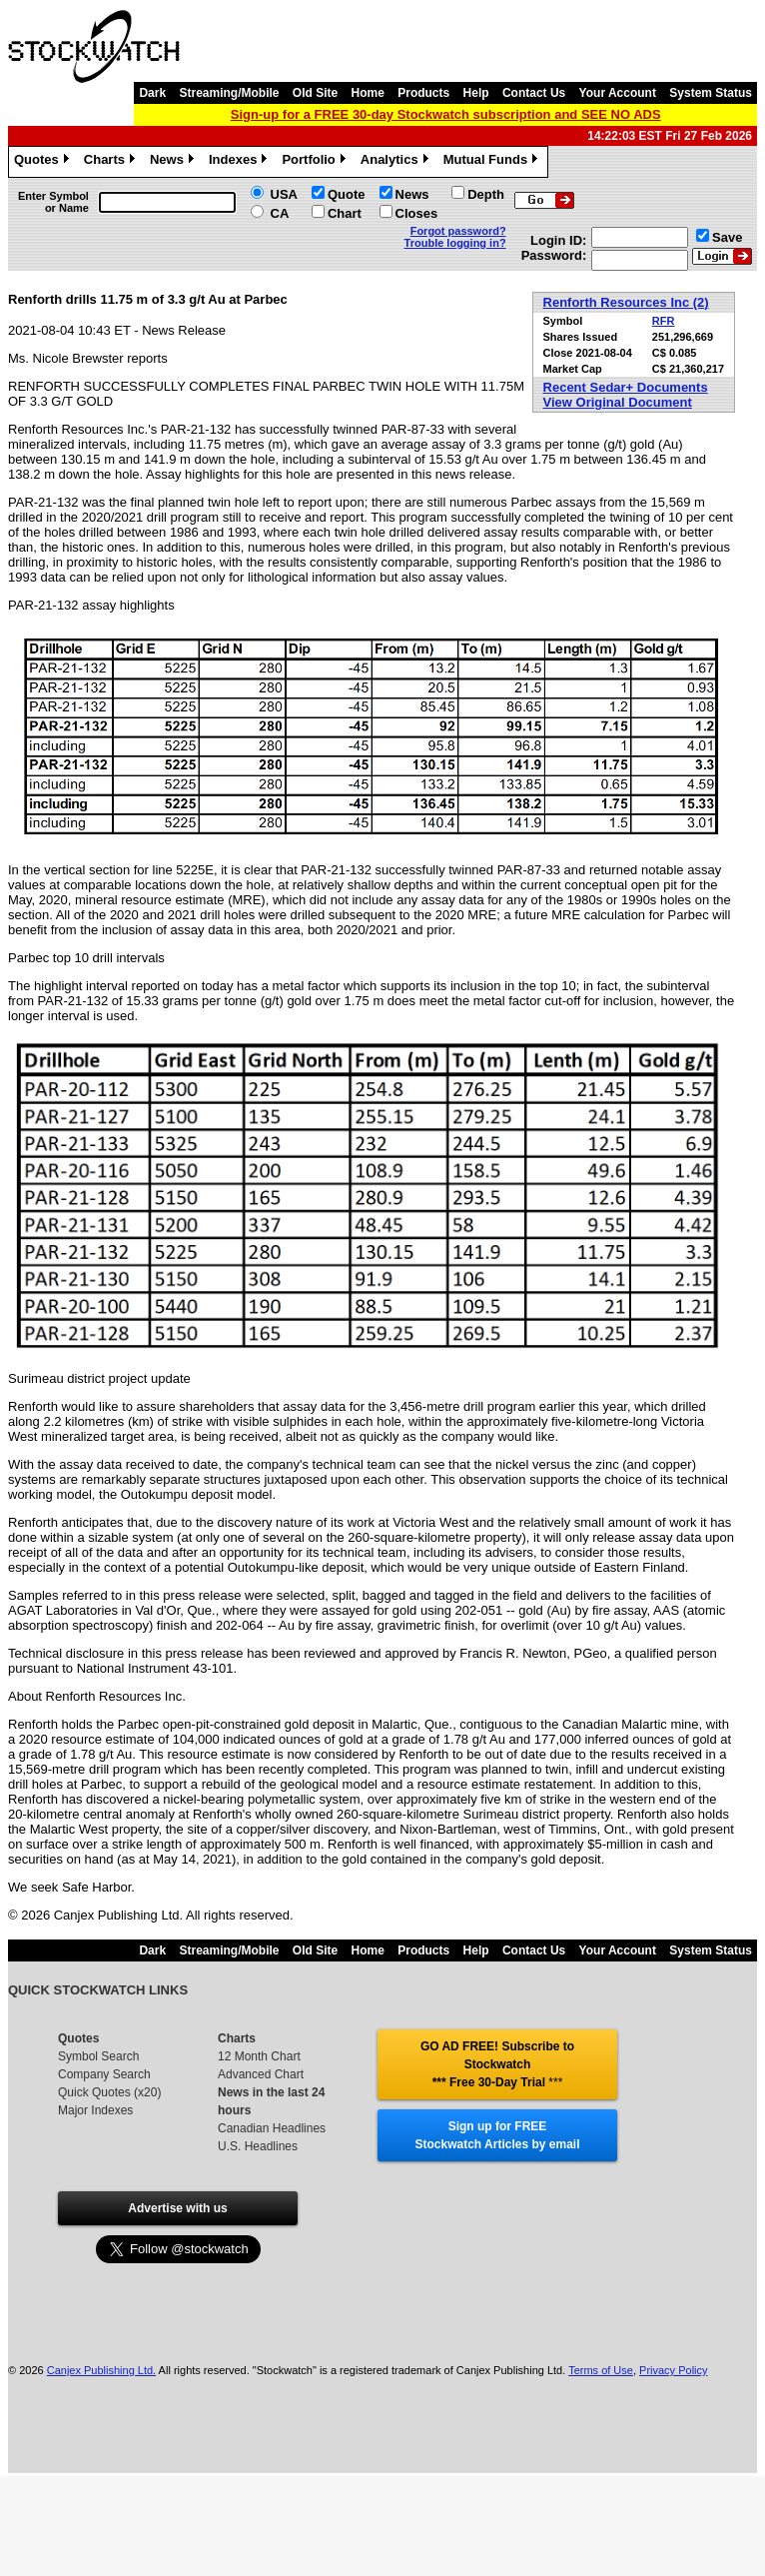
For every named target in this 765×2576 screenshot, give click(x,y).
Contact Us (533, 93)
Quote (347, 194)
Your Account (617, 93)
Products (423, 93)
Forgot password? (458, 231)
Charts (112, 162)
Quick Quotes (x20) (109, 2092)
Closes (416, 213)
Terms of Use (600, 2370)
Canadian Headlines (272, 2128)
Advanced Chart (261, 2074)
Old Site (315, 93)
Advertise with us (177, 2208)
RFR (663, 321)
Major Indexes (95, 2110)
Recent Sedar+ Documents (625, 387)
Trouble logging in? (455, 243)
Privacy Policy (673, 2370)
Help (476, 93)
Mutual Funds (493, 162)
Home (368, 93)
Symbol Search (98, 2056)
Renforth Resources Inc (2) (626, 302)
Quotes (44, 162)
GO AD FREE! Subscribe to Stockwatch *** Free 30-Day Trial (497, 2064)
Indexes (240, 162)
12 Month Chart (259, 2056)
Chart (345, 213)
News (174, 162)
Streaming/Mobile (229, 93)
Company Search (104, 2074)
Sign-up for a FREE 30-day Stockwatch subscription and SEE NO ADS (446, 114)
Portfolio (316, 162)
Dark (152, 93)
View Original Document (617, 402)
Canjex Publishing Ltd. (101, 2370)
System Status (710, 93)
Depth (485, 194)
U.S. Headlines (258, 2146)
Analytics (397, 162)
